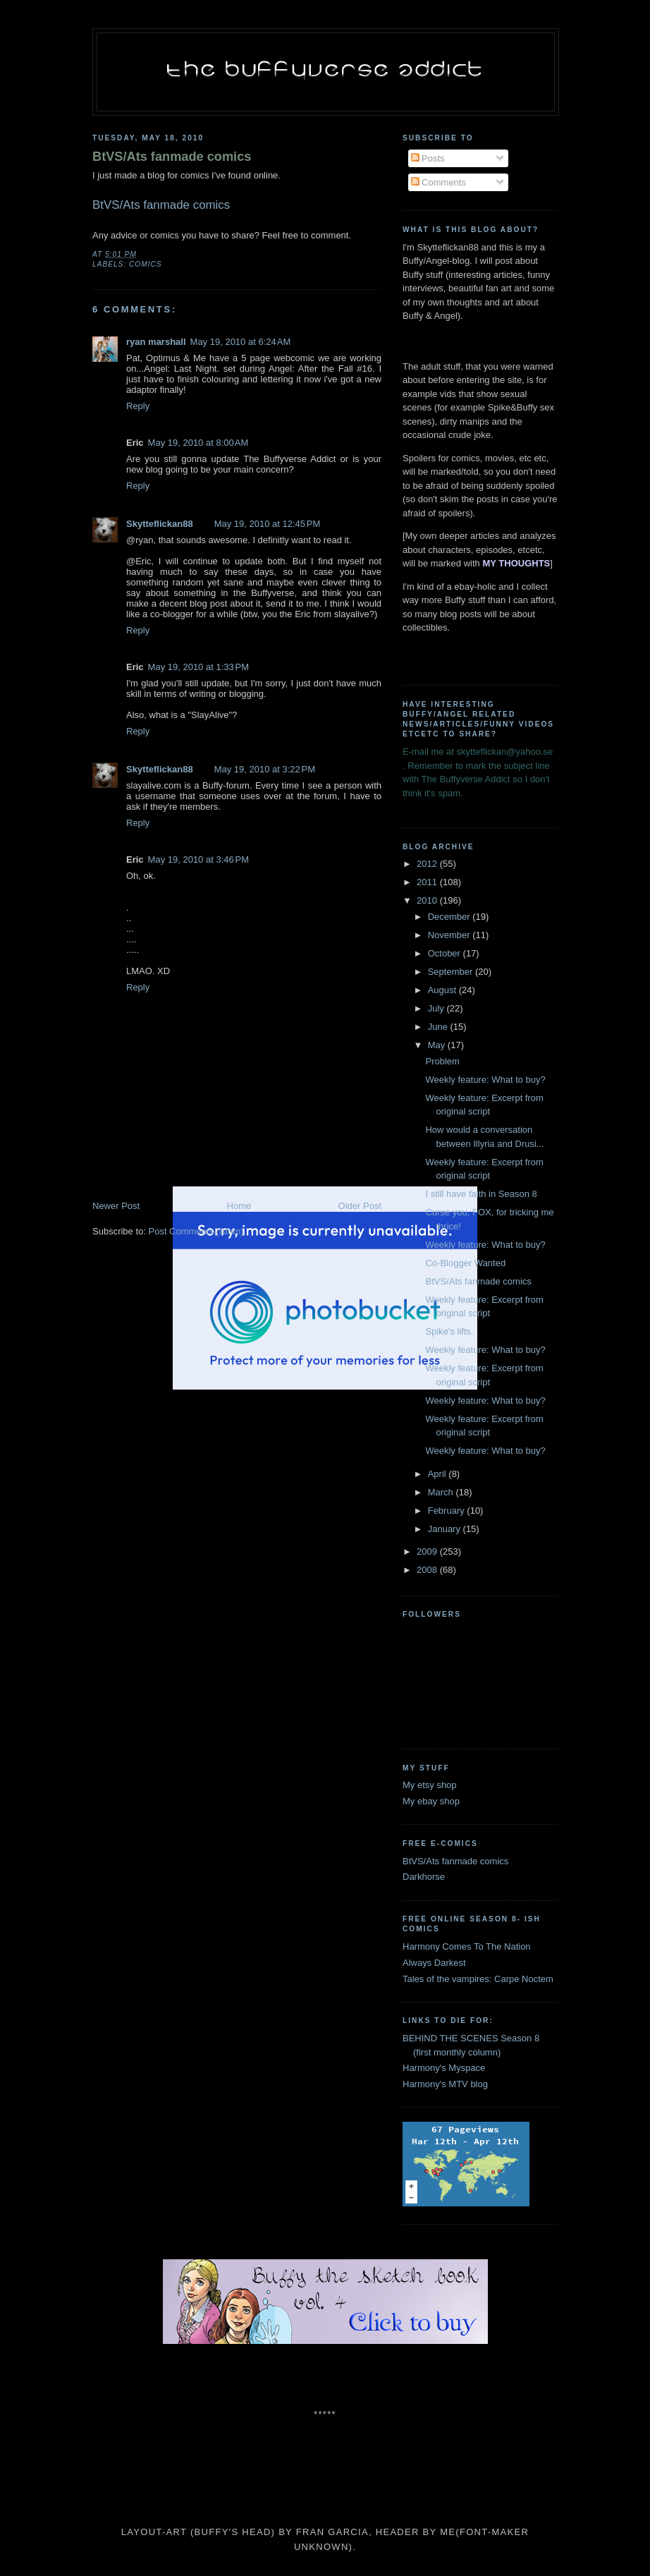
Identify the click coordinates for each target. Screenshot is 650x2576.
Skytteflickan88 (159, 523)
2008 (428, 1570)
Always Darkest (434, 1962)
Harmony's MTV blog (445, 2084)
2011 (428, 882)
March (442, 1492)
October (445, 953)
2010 (428, 900)
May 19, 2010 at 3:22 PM (264, 769)
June (439, 1026)
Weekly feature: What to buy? (485, 1079)
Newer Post (116, 1206)
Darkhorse (424, 1876)
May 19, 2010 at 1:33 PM (198, 667)
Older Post (359, 1206)
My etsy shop (430, 1785)
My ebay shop (431, 1801)
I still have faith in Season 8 (480, 1194)
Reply (137, 406)
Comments (438, 182)
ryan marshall (156, 341)
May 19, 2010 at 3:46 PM (198, 859)
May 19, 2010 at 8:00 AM (198, 442)
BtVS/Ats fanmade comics (171, 157)
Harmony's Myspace (444, 2067)
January (445, 1529)
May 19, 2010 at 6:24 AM (240, 341)
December (450, 916)
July (437, 1008)
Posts (428, 158)
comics (145, 264)
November (450, 935)
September (451, 971)
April (438, 1474)
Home (239, 1206)
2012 (428, 863)
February (447, 1510)
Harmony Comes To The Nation (467, 1946)
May (438, 1045)
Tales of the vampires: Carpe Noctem (478, 1979)
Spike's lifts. (449, 1331)
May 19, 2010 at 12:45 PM (267, 523)
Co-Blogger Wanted (465, 1263)
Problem (442, 1061)
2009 (428, 1551)
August (443, 990)
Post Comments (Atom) (196, 1231)
